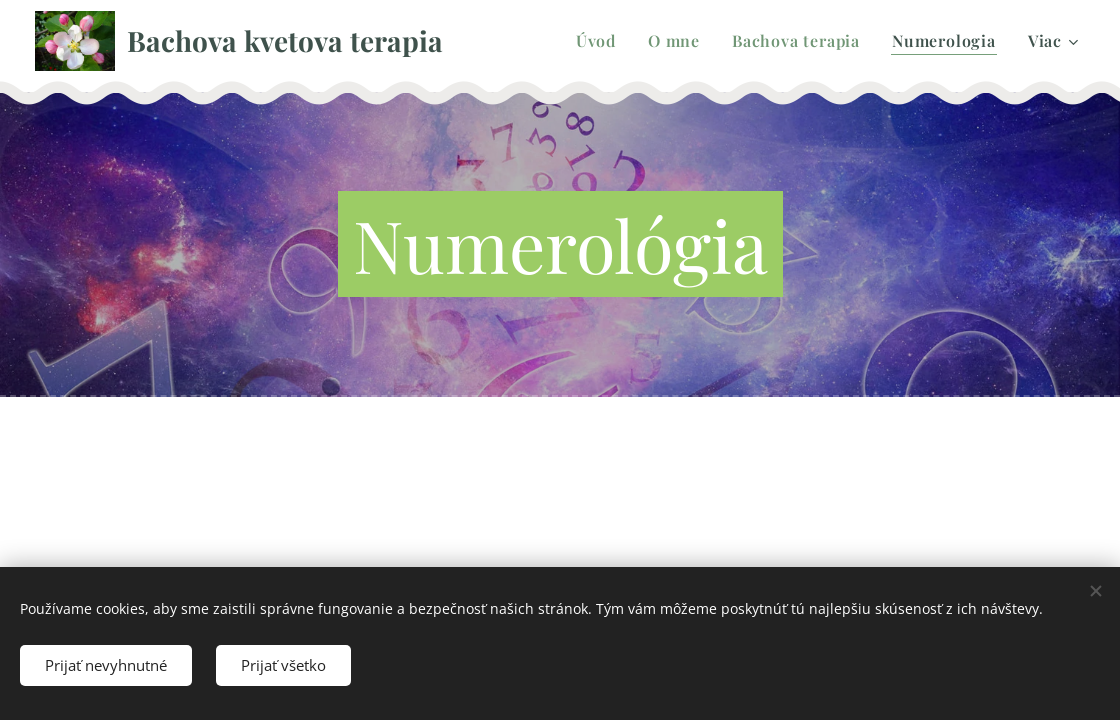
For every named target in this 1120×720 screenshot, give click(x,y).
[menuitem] (601, 41)
